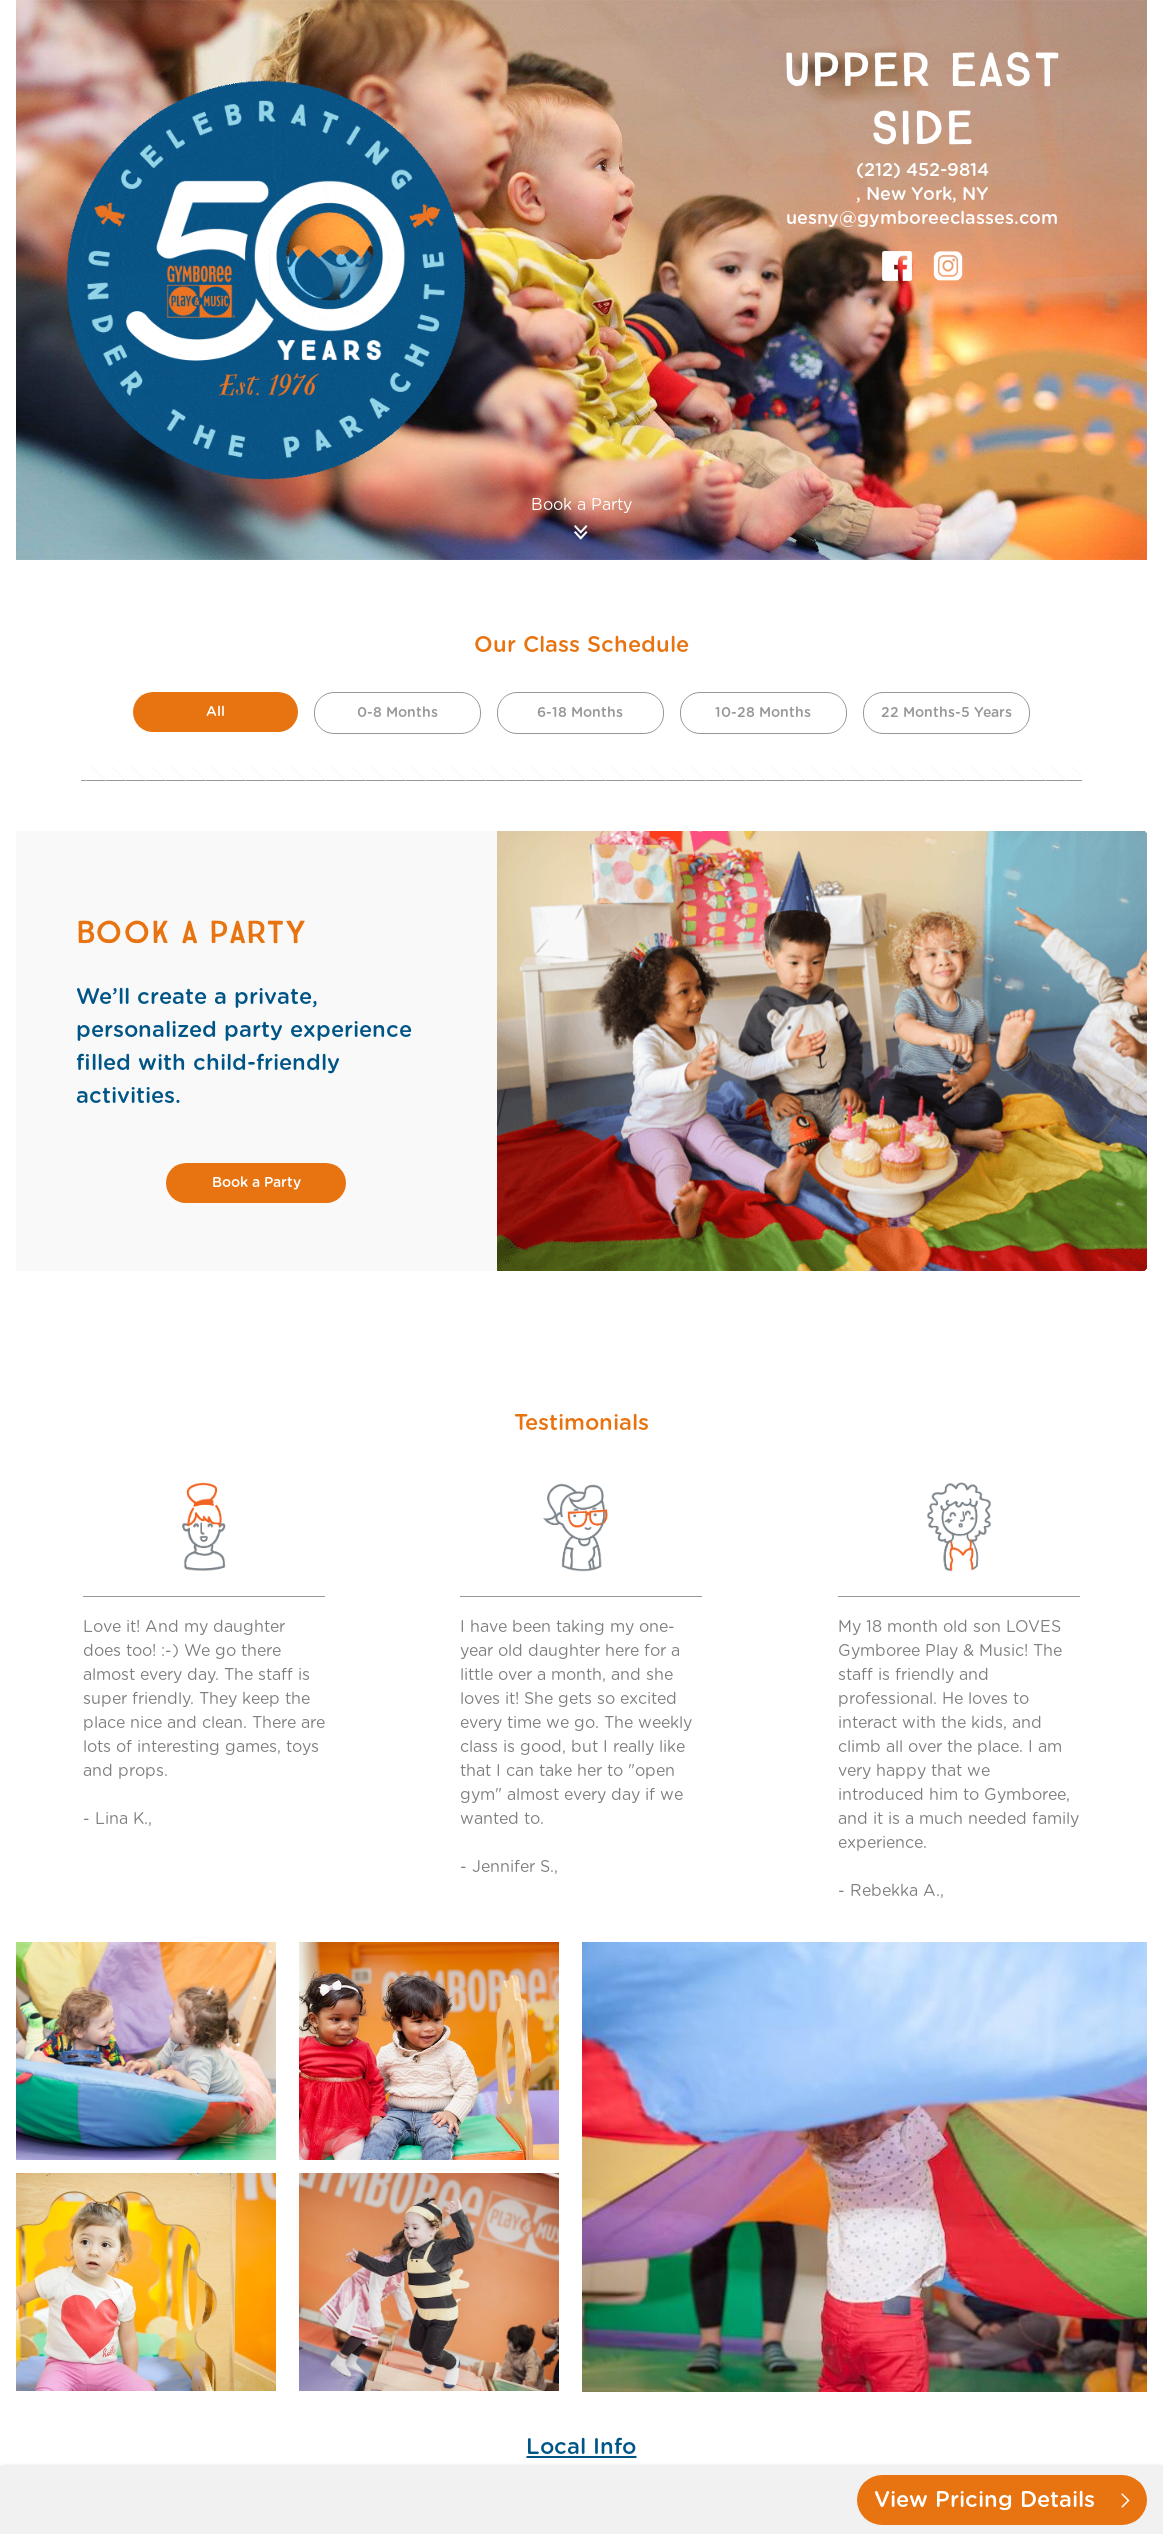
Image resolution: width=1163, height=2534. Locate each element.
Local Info (581, 2447)
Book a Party (256, 1183)
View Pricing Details (1002, 2500)
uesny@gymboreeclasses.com (922, 219)
